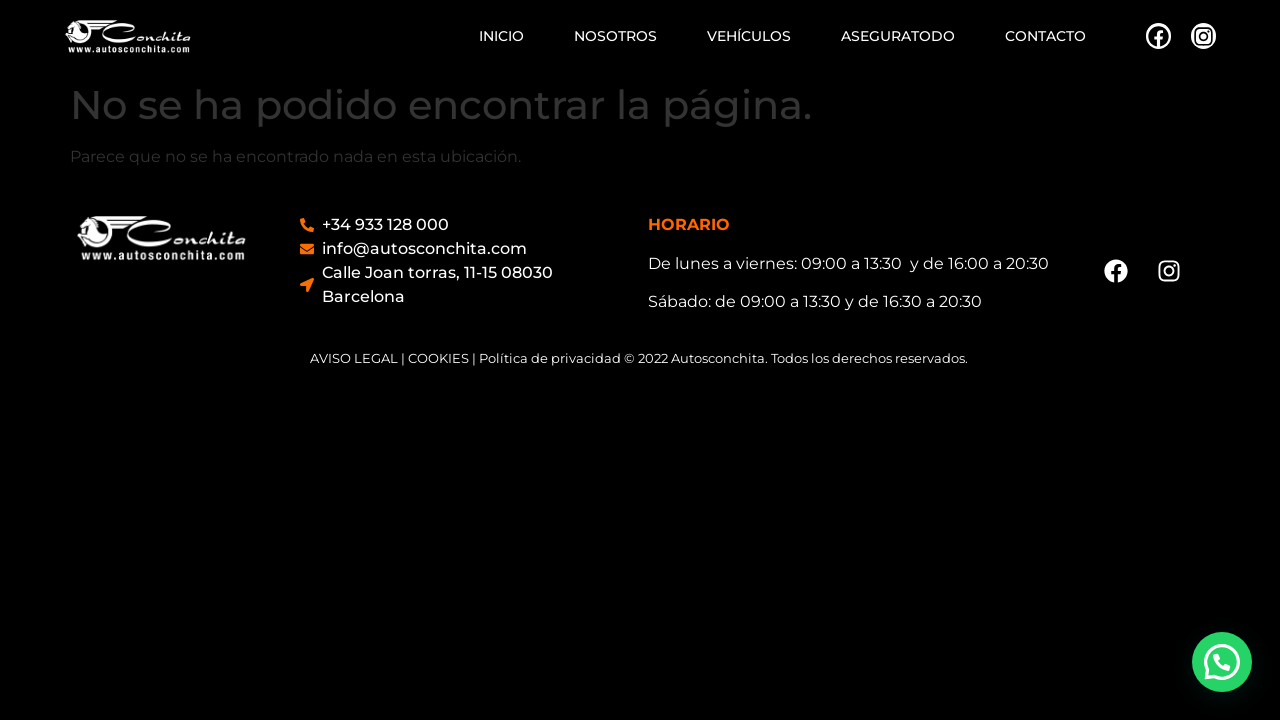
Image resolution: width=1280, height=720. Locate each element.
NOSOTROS (615, 36)
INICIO (501, 36)
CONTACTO (1045, 36)
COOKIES (438, 358)
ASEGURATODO (898, 36)
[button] (1222, 662)
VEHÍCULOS (749, 36)
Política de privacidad (550, 358)
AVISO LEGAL (354, 358)
